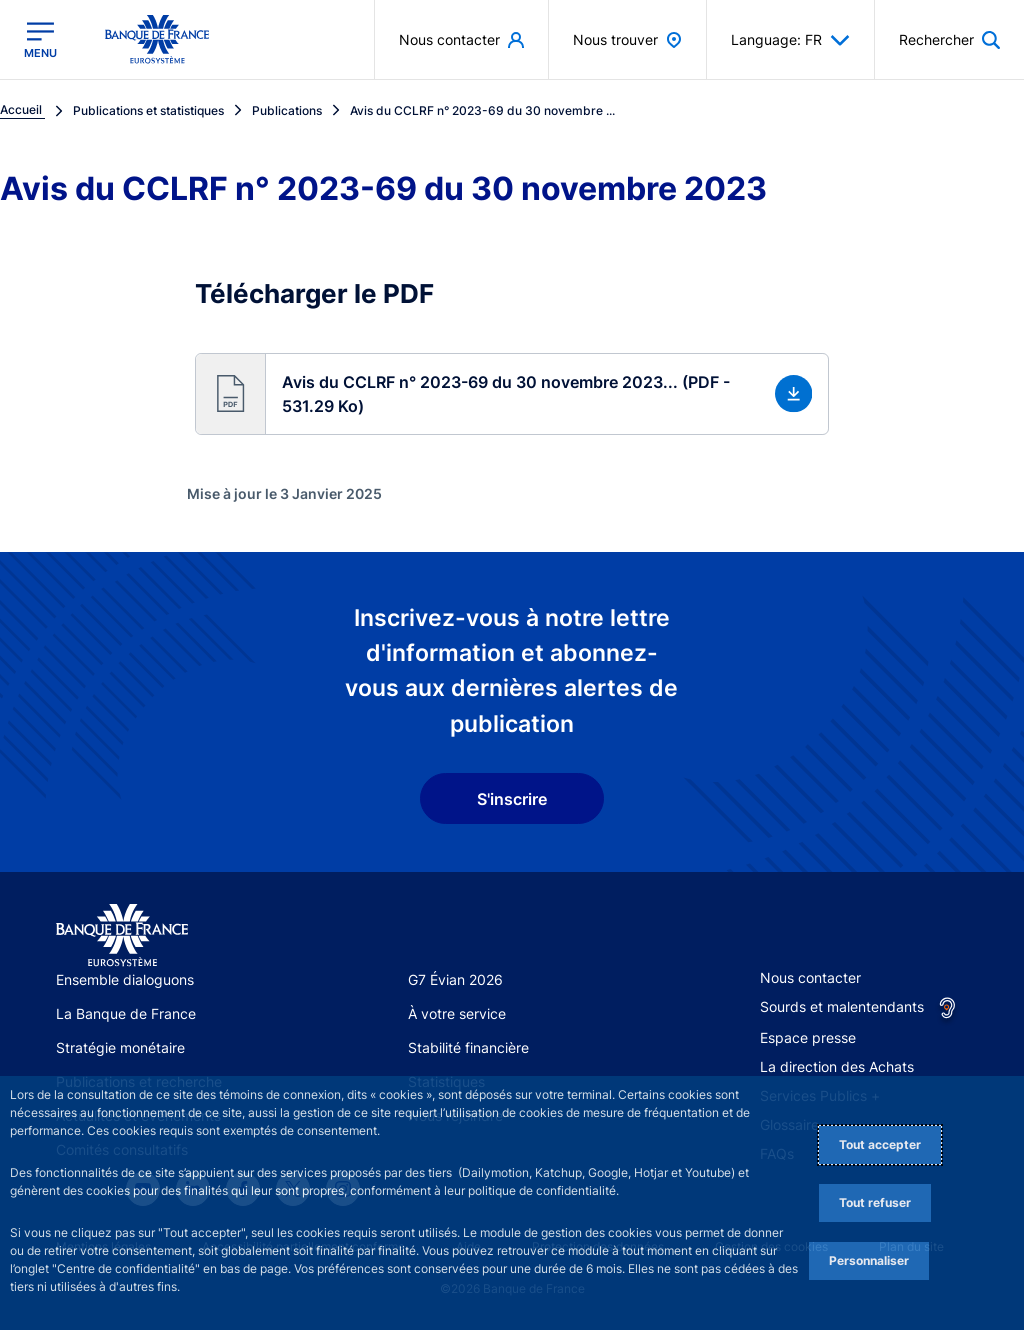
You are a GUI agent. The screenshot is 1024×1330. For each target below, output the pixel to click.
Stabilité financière (468, 1047)
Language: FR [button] (790, 40)
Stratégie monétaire (120, 1047)
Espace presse (808, 1037)
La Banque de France (126, 1013)
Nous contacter (810, 977)
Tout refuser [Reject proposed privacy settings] (875, 1202)
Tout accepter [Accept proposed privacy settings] (880, 1144)
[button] (512, 394)
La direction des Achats (837, 1066)
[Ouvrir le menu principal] (40, 40)
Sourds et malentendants (842, 1006)
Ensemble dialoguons (125, 979)
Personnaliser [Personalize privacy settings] (869, 1260)
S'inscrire (512, 799)
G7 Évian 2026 (455, 979)
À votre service (457, 1013)
